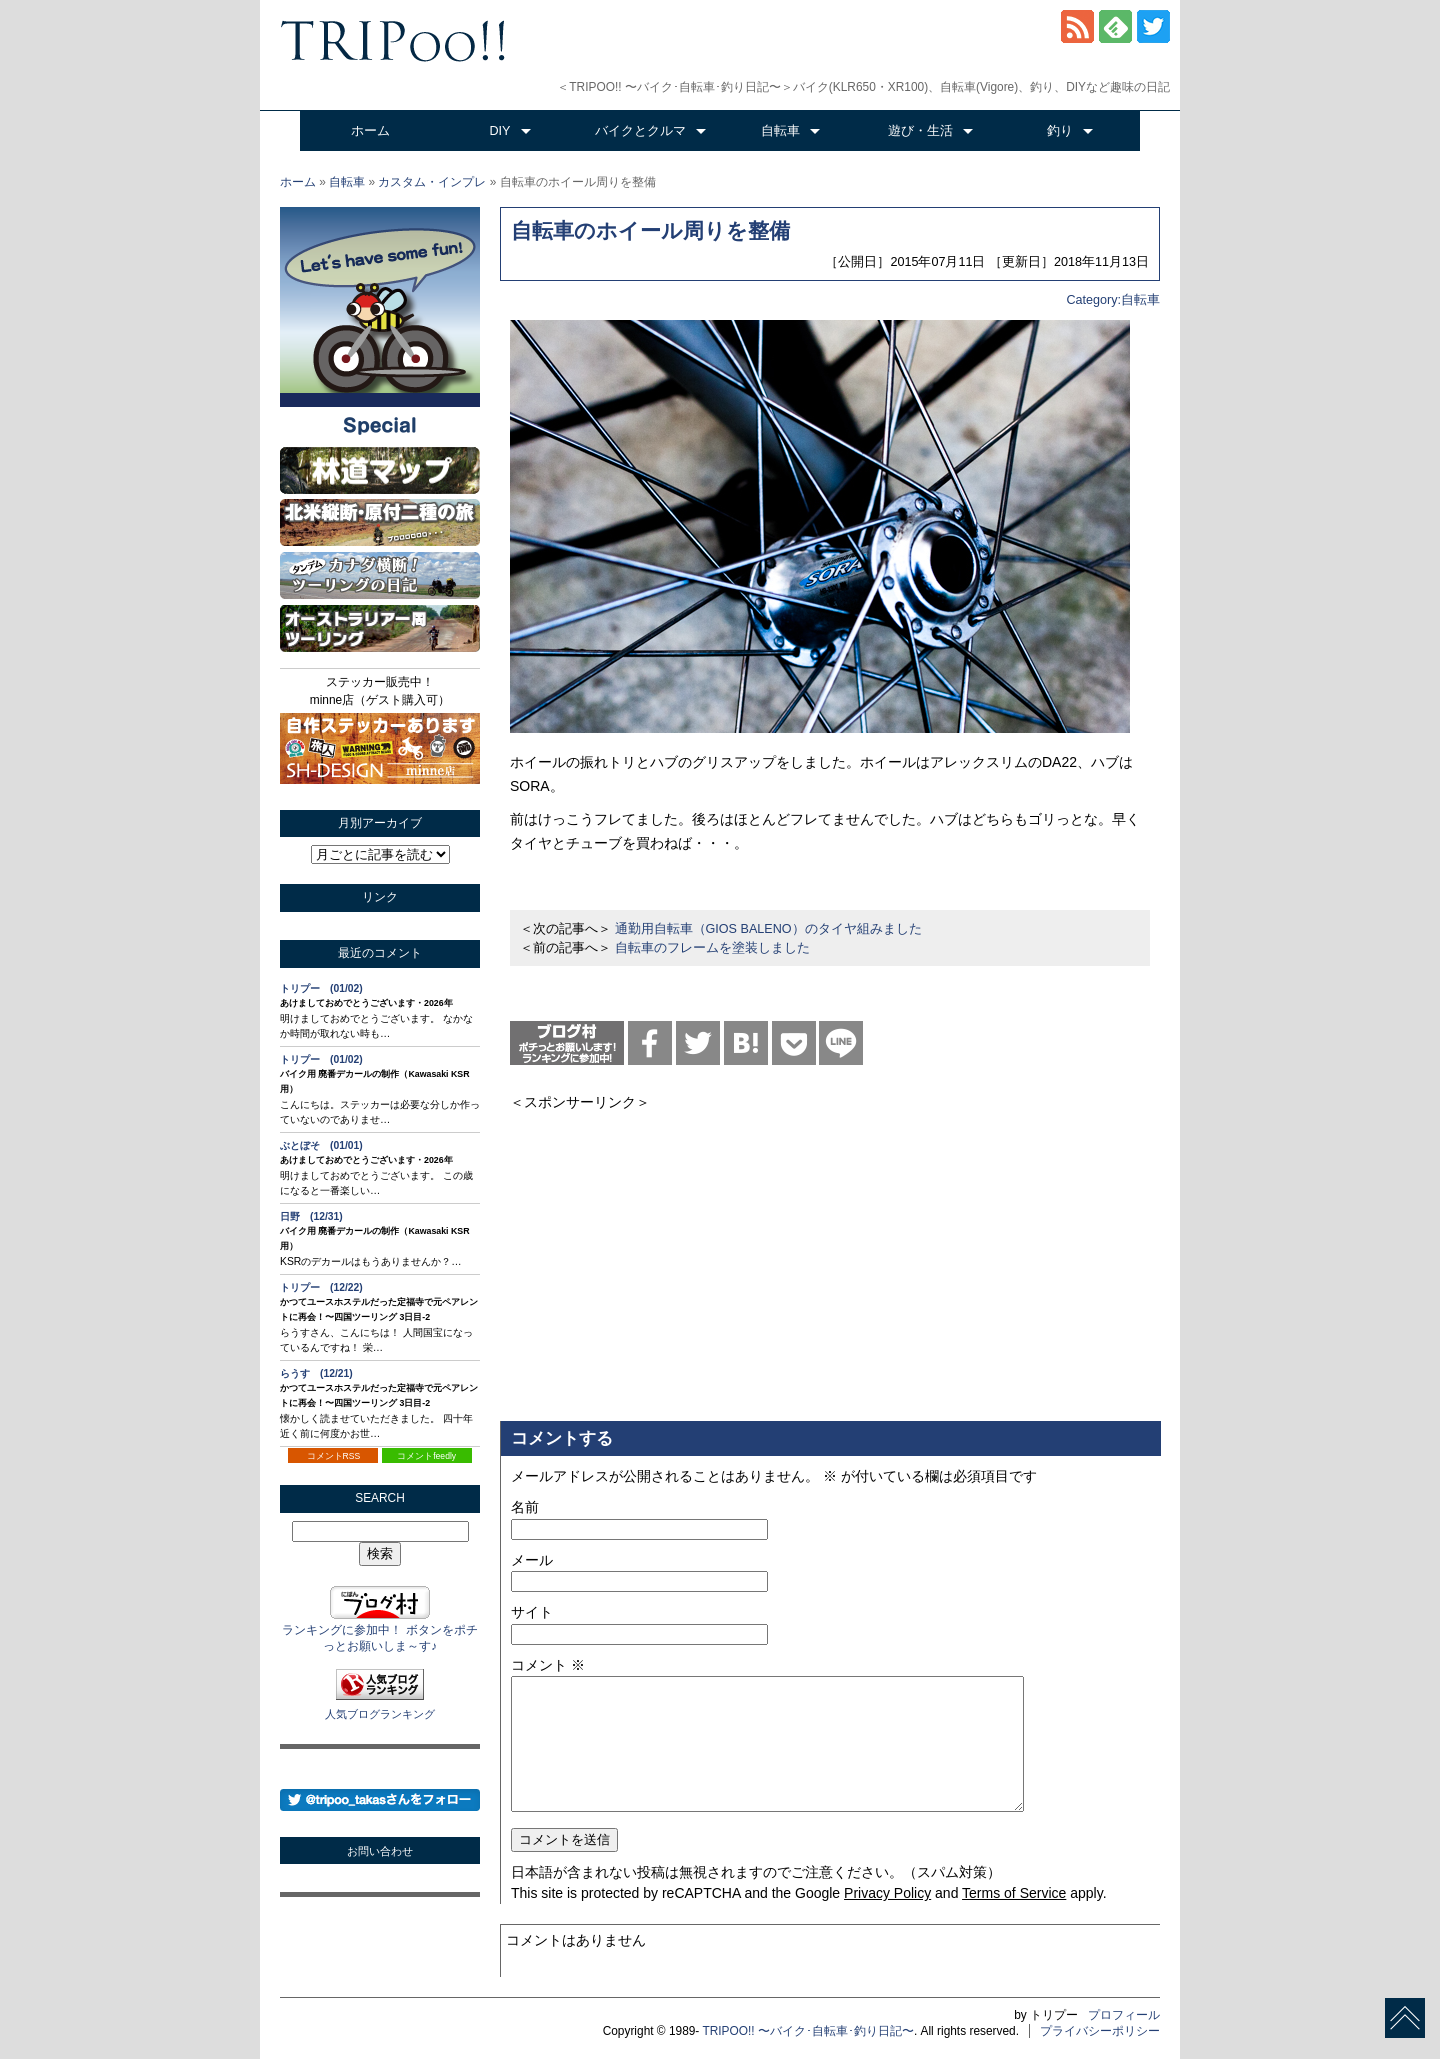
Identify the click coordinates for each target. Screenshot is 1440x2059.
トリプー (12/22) (321, 1287)
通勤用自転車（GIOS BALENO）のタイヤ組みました (768, 929)
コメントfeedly (426, 1456)
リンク (380, 897)
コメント (548, 1665)
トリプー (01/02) (321, 988)
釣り (1060, 131)
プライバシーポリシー (1100, 2031)
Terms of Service (1014, 1893)
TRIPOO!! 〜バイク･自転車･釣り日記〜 (808, 2031)
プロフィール (1124, 2015)
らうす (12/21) (316, 1373)
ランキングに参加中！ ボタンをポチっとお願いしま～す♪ (379, 1630)
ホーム (370, 131)
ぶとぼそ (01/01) (321, 1145)
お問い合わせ (380, 1851)
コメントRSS (334, 1456)
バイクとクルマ (640, 131)
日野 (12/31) (311, 1216)
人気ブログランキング (380, 1714)
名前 (525, 1507)
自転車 (780, 131)
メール (532, 1560)
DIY (500, 131)
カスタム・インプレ (432, 182)
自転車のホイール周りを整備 (650, 230)
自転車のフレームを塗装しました (712, 948)
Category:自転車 (1113, 300)
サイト (532, 1612)
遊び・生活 (920, 131)
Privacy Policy (887, 1893)
